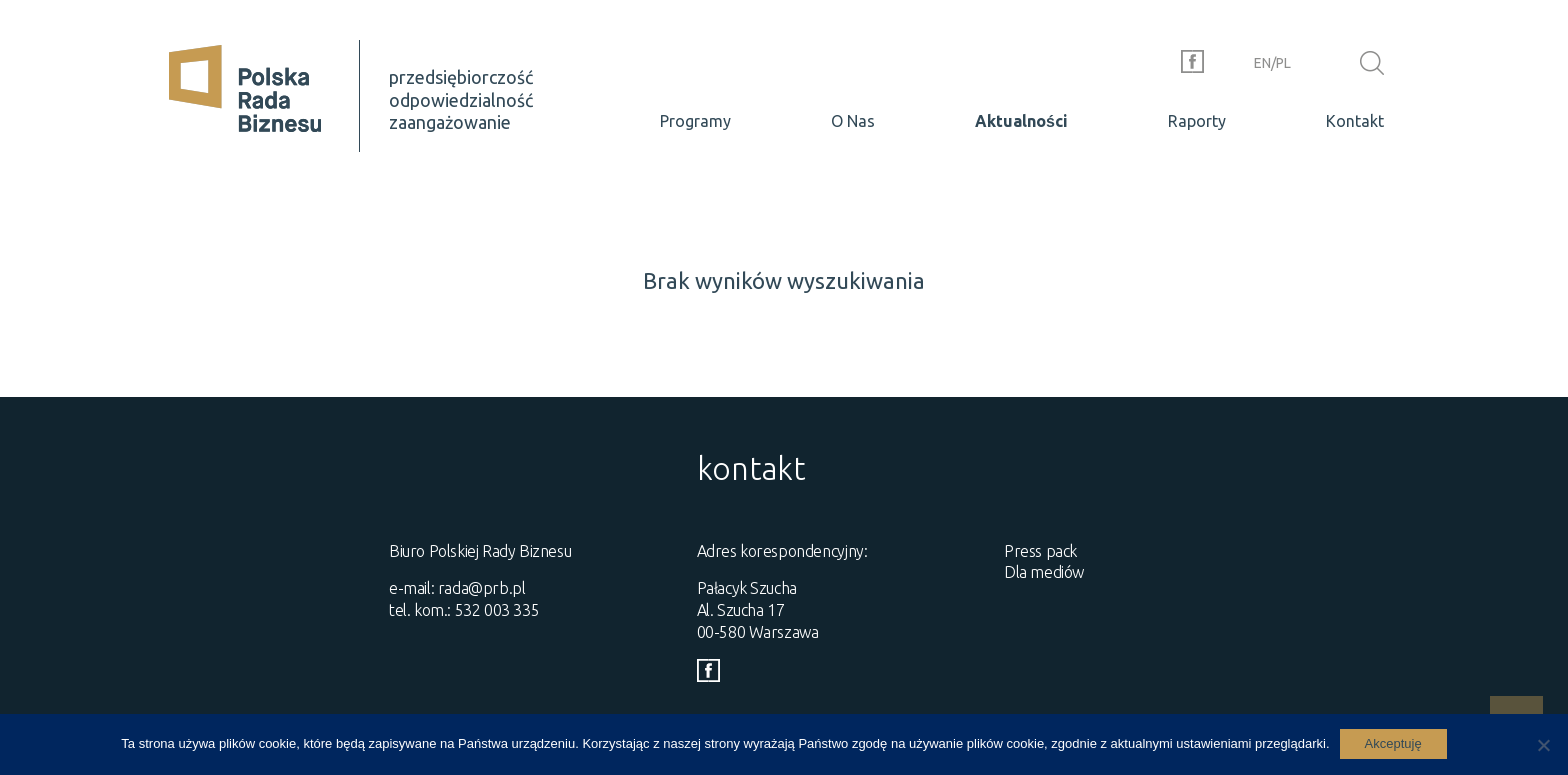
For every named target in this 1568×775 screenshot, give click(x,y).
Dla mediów (1044, 572)
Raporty (1197, 121)
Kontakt (1355, 121)
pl (1283, 63)
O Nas (853, 121)
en (1262, 63)
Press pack (1040, 551)
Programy (695, 121)
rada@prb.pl (482, 588)
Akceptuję (1393, 743)
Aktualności (1021, 121)
